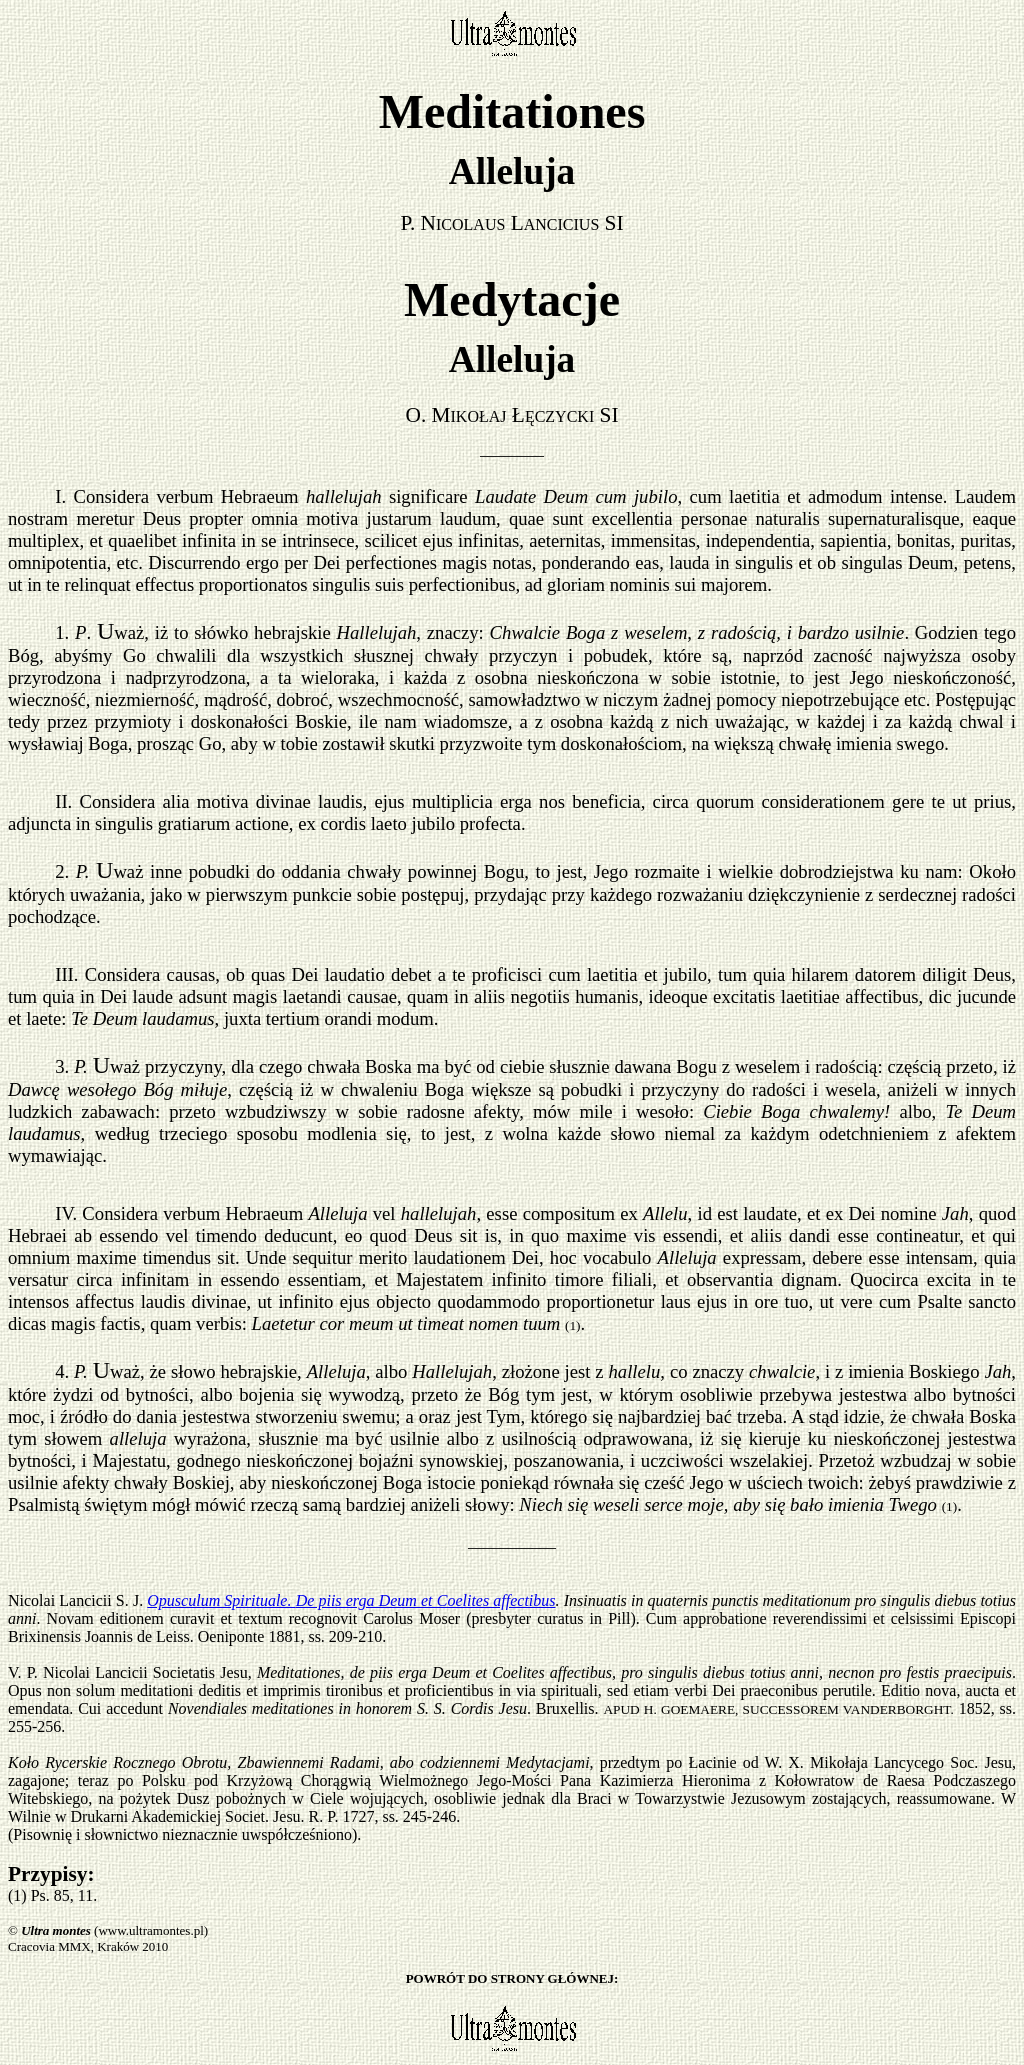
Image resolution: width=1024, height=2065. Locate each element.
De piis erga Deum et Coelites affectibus (426, 1600)
